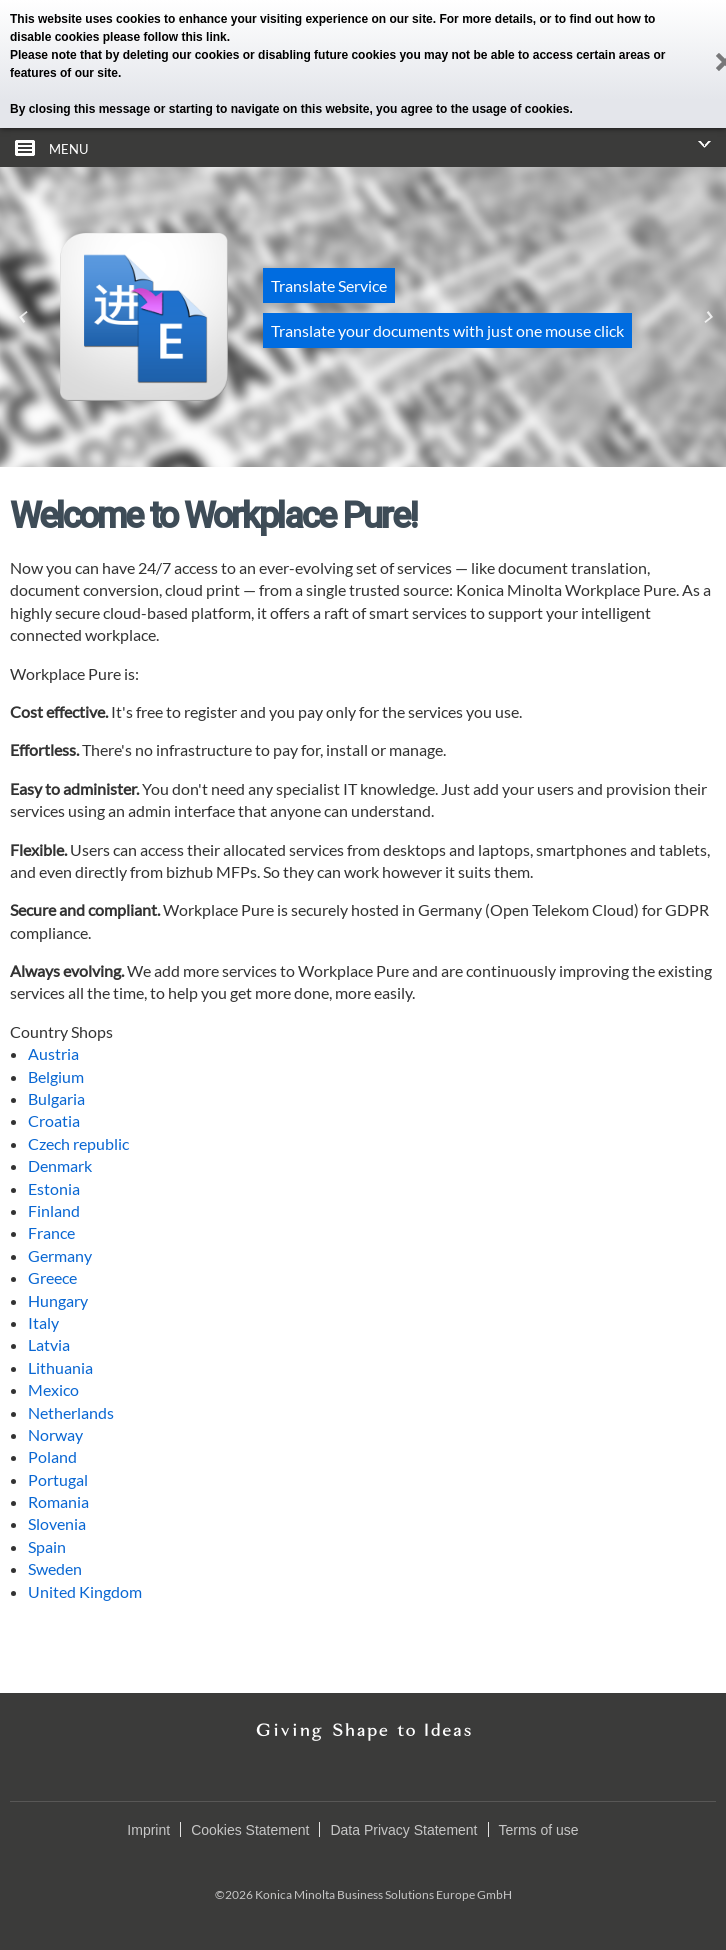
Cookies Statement (250, 1830)
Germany (60, 1255)
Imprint (148, 1830)
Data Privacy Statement (403, 1830)
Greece (52, 1277)
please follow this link (165, 37)
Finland (54, 1210)
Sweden (55, 1568)
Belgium (56, 1076)
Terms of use (539, 1830)
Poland (52, 1456)
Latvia (49, 1344)
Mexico (53, 1389)
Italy (43, 1322)
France (51, 1232)
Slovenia (57, 1523)
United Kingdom (85, 1591)
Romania (58, 1501)
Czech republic (78, 1143)
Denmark (60, 1165)
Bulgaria (56, 1098)
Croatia (54, 1120)
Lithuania (60, 1367)
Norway (55, 1434)
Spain (47, 1546)
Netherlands (71, 1412)
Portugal (58, 1479)
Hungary (58, 1300)
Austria (53, 1053)
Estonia (54, 1188)
